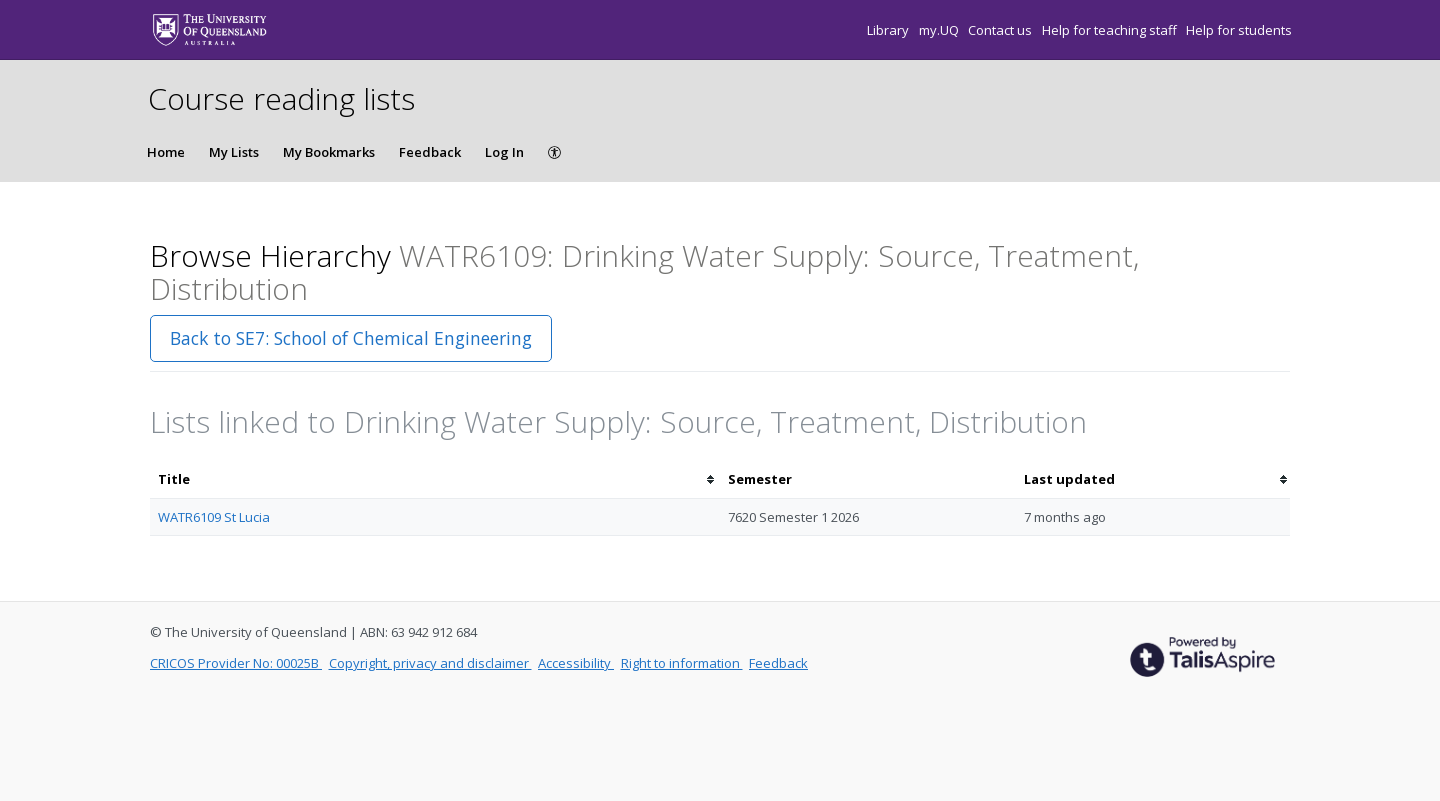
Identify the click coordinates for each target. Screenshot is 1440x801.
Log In (504, 152)
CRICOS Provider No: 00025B (236, 663)
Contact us (1001, 30)
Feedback (430, 152)
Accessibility (576, 663)
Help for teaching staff (1111, 30)
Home (166, 152)
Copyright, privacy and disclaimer (430, 663)
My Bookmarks (329, 152)
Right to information (682, 663)
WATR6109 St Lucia (214, 517)
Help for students (1239, 30)
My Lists (234, 152)
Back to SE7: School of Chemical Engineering (351, 338)
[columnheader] (435, 479)
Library (889, 30)
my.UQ (940, 30)
